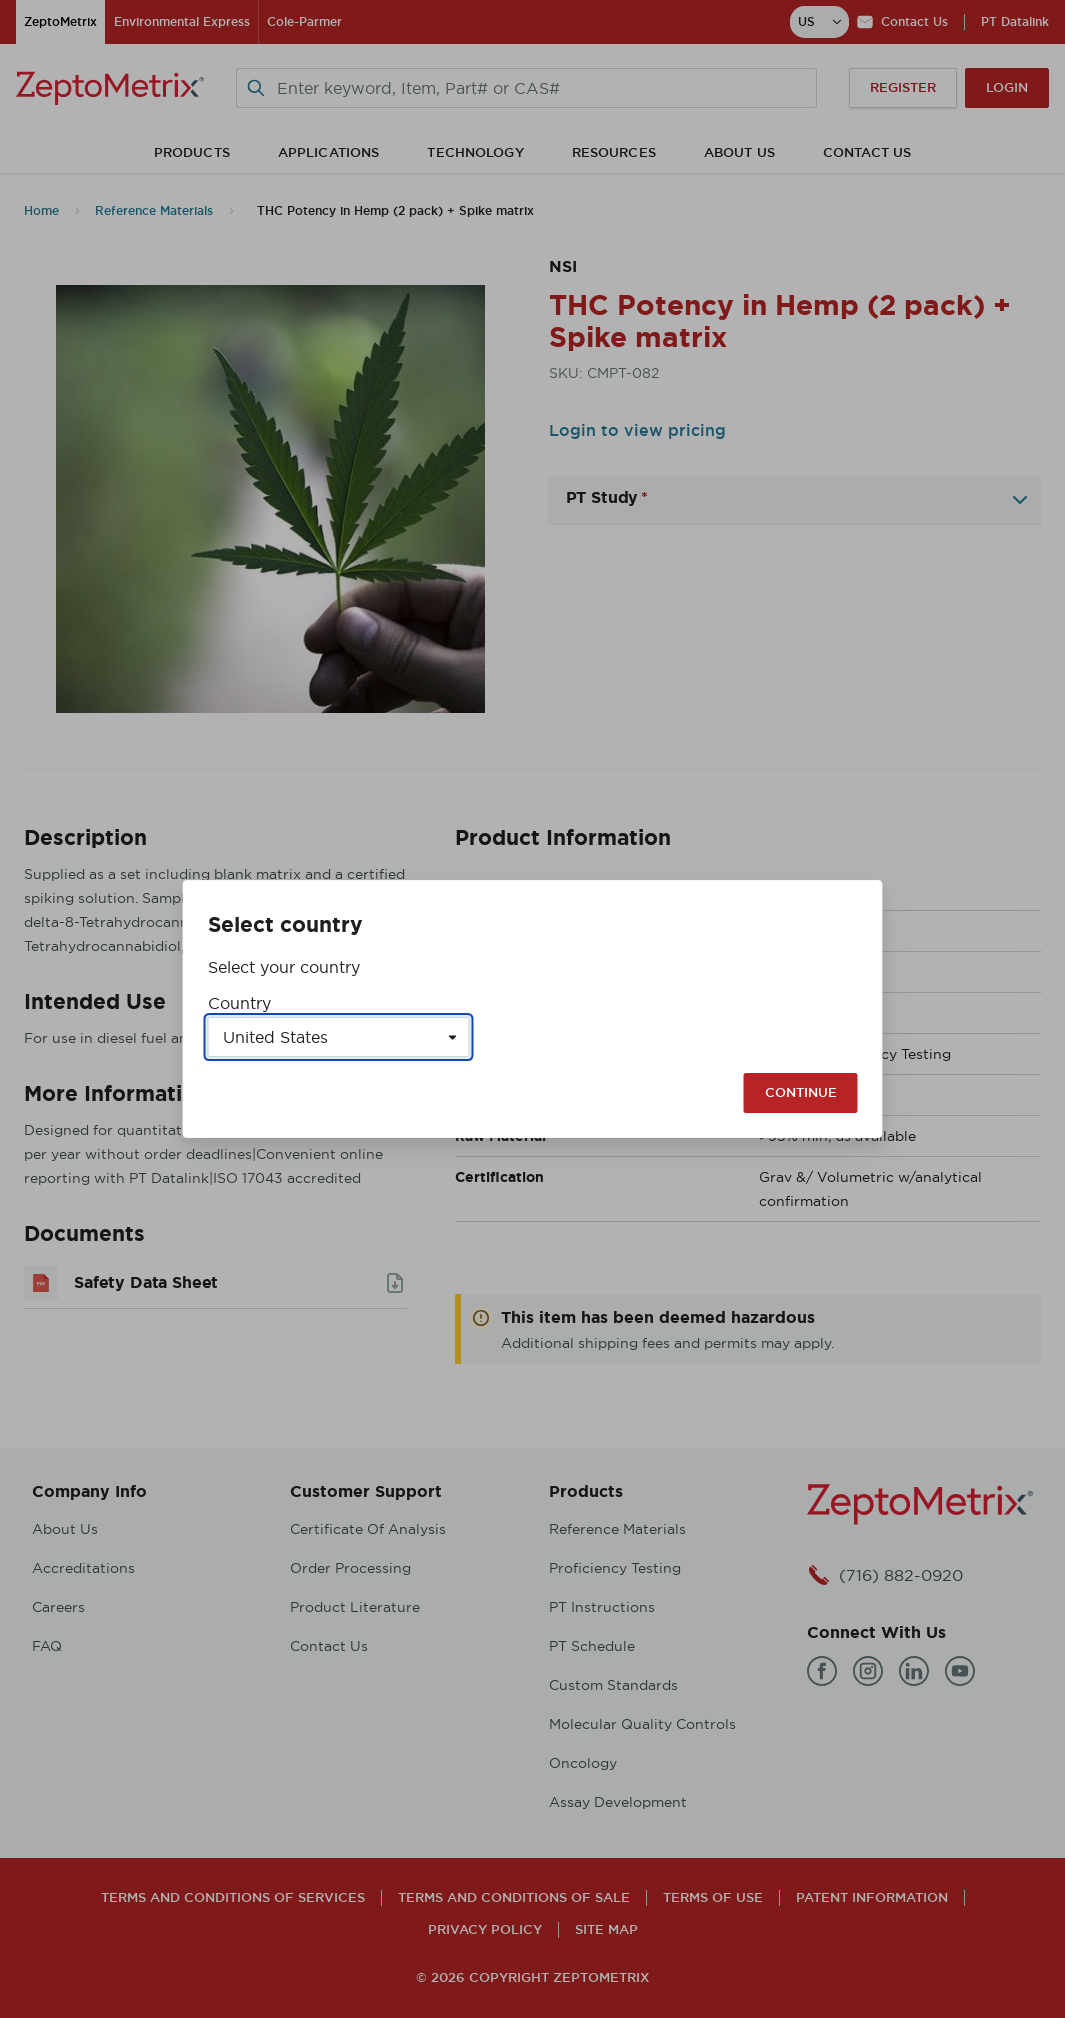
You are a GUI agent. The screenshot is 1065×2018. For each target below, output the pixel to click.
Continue (801, 1092)
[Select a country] (339, 1037)
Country (239, 1003)
